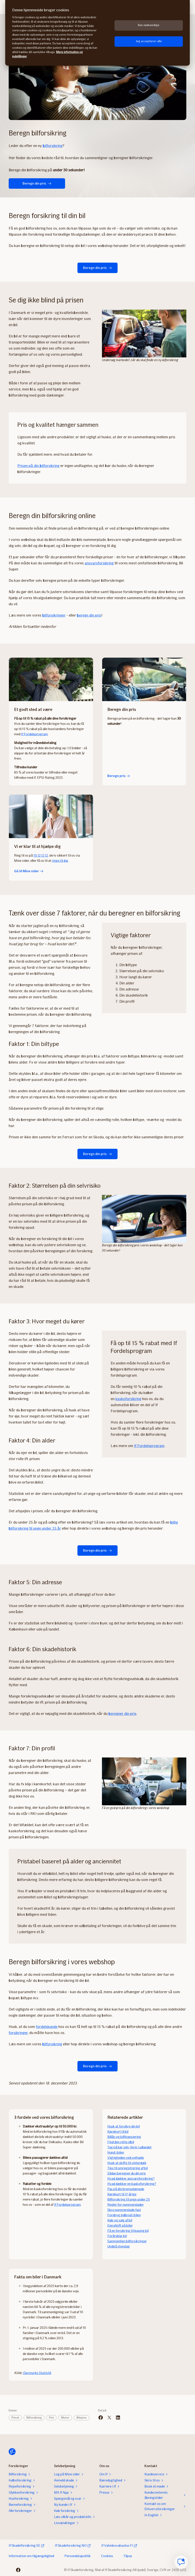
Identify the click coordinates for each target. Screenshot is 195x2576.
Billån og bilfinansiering (124, 2137)
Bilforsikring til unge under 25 (128, 2199)
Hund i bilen (115, 2152)
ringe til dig (60, 861)
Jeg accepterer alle (149, 41)
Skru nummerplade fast (124, 2210)
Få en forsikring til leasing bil (128, 2231)
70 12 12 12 (40, 855)
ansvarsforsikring (99, 563)
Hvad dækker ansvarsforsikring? (131, 2178)
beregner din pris (122, 1713)
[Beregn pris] (144, 679)
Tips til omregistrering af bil (127, 2168)
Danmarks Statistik (37, 2373)
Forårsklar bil (117, 2236)
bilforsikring (52, 145)
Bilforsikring (34, 2417)
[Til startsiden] (12, 2451)
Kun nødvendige (148, 25)
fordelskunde (46, 2026)
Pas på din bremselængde (125, 2189)
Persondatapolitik (77, 2556)
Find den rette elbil (120, 2142)
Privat (15, 2417)
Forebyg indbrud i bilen (124, 2215)
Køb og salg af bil (119, 2220)
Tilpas (127, 2556)
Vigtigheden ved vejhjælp (125, 2158)
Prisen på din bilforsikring (38, 465)
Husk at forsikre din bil (123, 2126)
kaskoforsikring (128, 1398)
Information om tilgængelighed (31, 2556)
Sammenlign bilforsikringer (127, 2241)
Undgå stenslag (118, 2246)
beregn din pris (89, 615)
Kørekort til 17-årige (121, 2194)
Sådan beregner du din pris (126, 2173)
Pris (51, 2417)
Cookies (107, 2556)
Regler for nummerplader (125, 2205)
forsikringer (18, 2032)
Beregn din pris (37, 183)
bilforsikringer (54, 615)
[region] (97, 33)
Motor (65, 2417)
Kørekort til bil (117, 2131)
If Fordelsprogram (34, 734)
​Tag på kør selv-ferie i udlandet (129, 2147)
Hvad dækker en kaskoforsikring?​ (131, 2184)
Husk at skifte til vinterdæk (126, 2163)
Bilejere (82, 2417)
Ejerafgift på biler (120, 2225)
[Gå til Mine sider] (51, 816)
